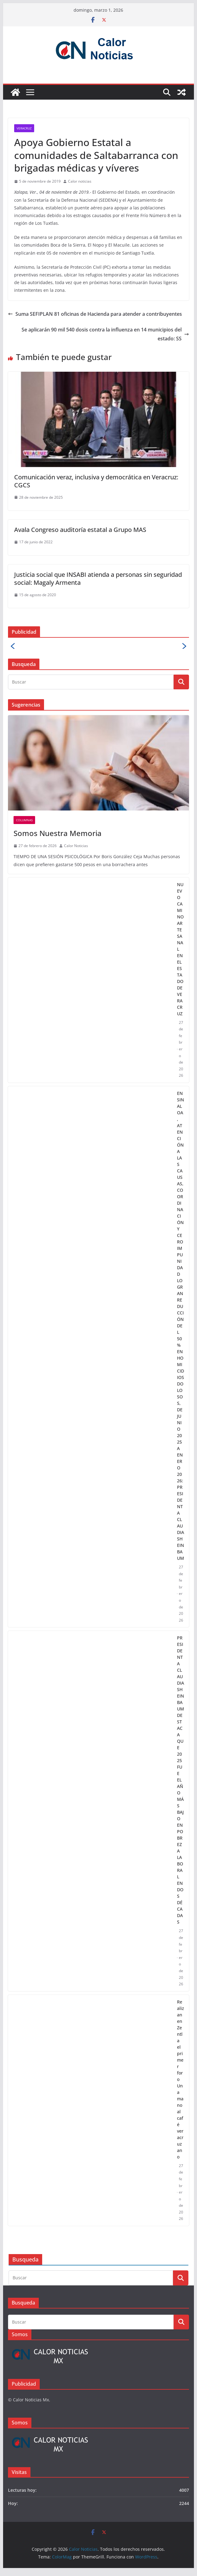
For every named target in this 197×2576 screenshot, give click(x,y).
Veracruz (24, 128)
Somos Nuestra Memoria (58, 833)
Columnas (24, 820)
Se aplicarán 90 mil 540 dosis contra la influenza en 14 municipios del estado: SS (105, 334)
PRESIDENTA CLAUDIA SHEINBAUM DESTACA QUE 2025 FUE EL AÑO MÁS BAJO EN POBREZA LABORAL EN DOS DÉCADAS (180, 1780)
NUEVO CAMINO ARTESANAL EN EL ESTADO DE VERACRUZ (180, 949)
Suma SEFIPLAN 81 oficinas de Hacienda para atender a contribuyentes (95, 314)
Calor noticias (79, 181)
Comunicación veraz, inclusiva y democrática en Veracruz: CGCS (96, 481)
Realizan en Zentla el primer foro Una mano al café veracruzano (180, 2079)
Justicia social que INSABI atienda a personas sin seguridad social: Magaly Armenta (98, 578)
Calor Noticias (76, 845)
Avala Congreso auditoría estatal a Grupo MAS (80, 529)
